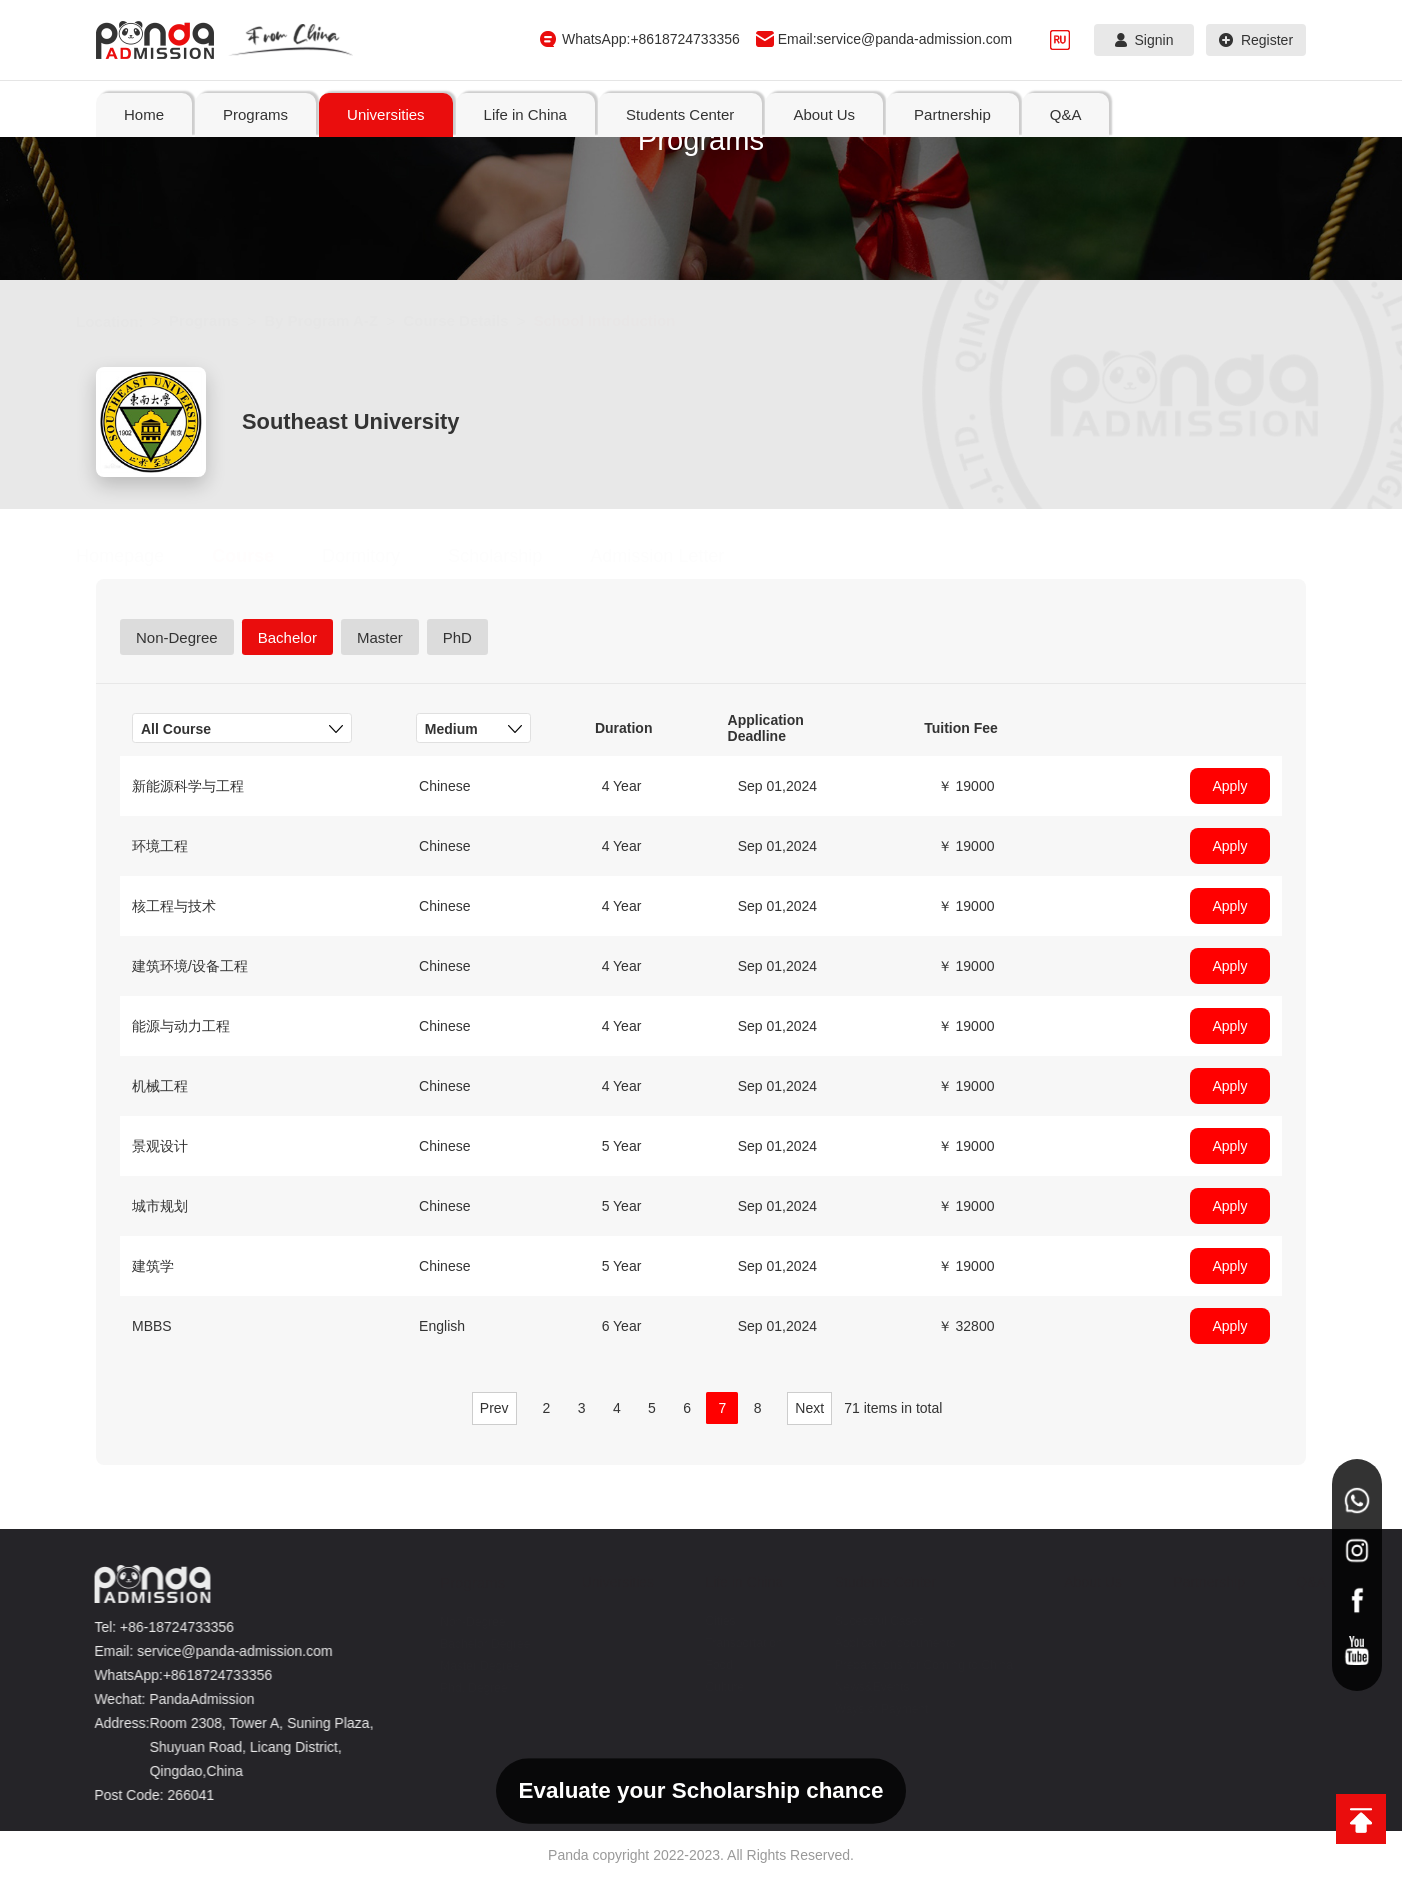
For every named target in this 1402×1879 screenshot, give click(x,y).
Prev (494, 1408)
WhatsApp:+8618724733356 (651, 39)
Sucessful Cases (867, 1621)
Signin (1144, 40)
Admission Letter (677, 556)
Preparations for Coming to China (912, 1665)
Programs (224, 320)
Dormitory (381, 556)
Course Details (475, 320)
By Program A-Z (341, 320)
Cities (709, 1621)
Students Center (873, 1582)
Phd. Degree (462, 1688)
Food (707, 1665)
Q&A (1300, 1582)
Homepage (140, 556)
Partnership (1198, 1582)
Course (263, 556)
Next (809, 1408)
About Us (1082, 1582)
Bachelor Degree (474, 1644)
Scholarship (515, 556)
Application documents (883, 1643)
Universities (606, 1582)
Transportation (732, 1643)
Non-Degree (461, 1622)
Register (1256, 40)
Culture (713, 1687)
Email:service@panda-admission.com (895, 39)
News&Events (860, 1687)
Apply (1229, 786)
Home (144, 114)
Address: (115, 1723)
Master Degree (468, 1666)
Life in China (733, 1582)
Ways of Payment (870, 1709)
